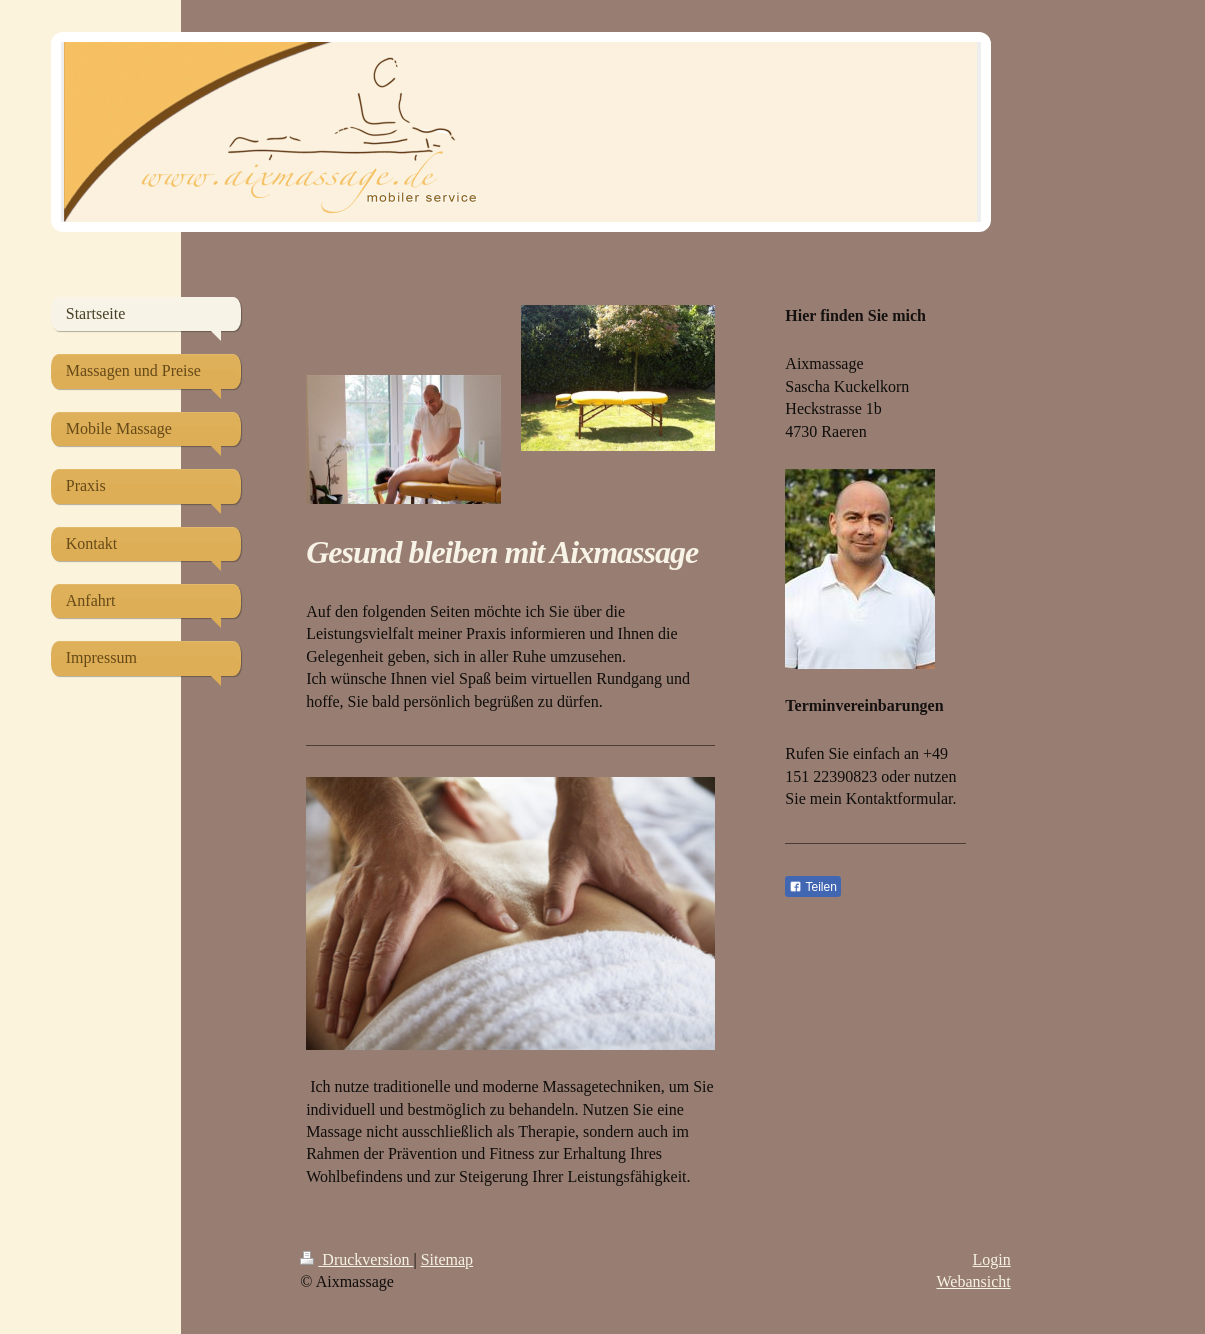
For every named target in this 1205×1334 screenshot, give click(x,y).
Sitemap (447, 1259)
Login (992, 1259)
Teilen (812, 887)
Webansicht (974, 1281)
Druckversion (356, 1259)
